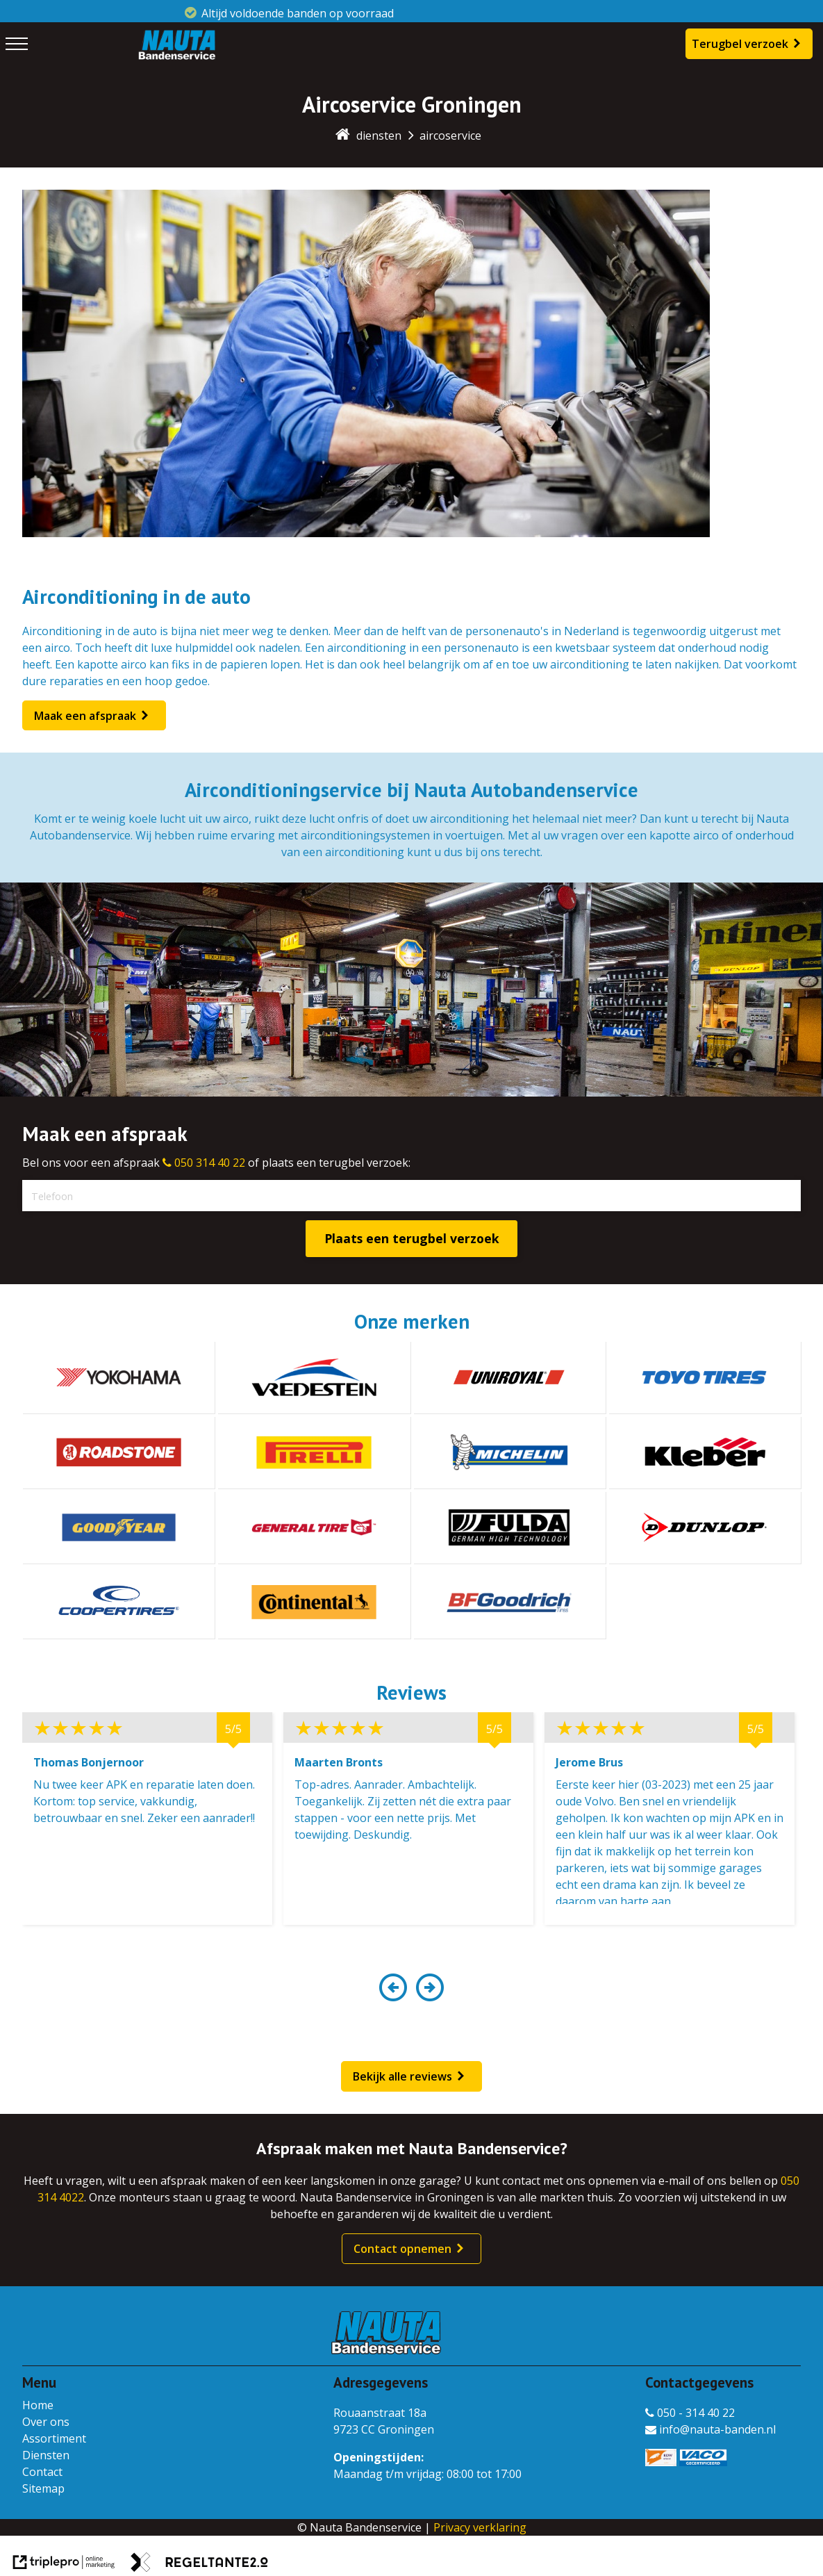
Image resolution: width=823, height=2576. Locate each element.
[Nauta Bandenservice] (176, 57)
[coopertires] (118, 1602)
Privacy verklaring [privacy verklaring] (479, 2527)
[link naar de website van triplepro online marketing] (64, 2564)
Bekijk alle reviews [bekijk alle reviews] (402, 2076)
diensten (378, 135)
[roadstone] (118, 1452)
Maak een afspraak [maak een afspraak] (85, 715)
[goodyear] (118, 1527)
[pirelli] (313, 1452)
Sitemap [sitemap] (43, 2488)
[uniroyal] (509, 1377)
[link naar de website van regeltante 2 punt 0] (199, 2564)
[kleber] (704, 1452)
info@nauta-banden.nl (710, 2429)
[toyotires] (704, 1377)
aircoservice (450, 135)
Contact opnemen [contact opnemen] (402, 2248)
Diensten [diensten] (45, 2455)
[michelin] (509, 1452)
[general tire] (313, 1527)
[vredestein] (313, 1377)
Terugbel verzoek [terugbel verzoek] (740, 43)
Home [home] (37, 2405)
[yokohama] (118, 1377)
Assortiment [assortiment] (54, 2438)
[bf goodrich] (509, 1602)
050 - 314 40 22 (690, 2412)
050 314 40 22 (204, 1162)
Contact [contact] (42, 2471)
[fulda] (509, 1527)
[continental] (313, 1602)
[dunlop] (704, 1527)
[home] (342, 135)
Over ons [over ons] (45, 2421)
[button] (393, 1995)
